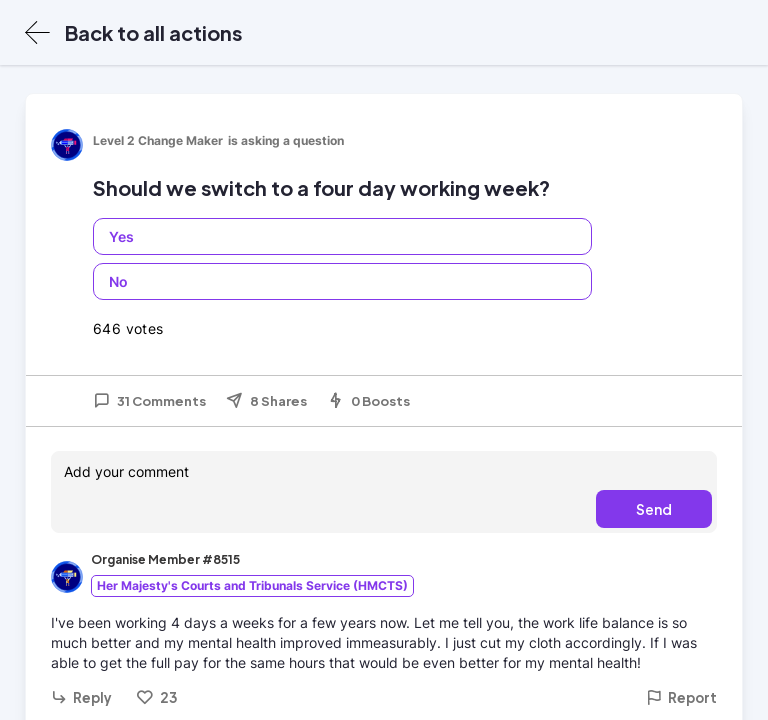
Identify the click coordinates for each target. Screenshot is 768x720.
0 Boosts (368, 401)
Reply (81, 697)
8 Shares (266, 401)
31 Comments (149, 401)
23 (152, 697)
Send (654, 509)
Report (681, 697)
